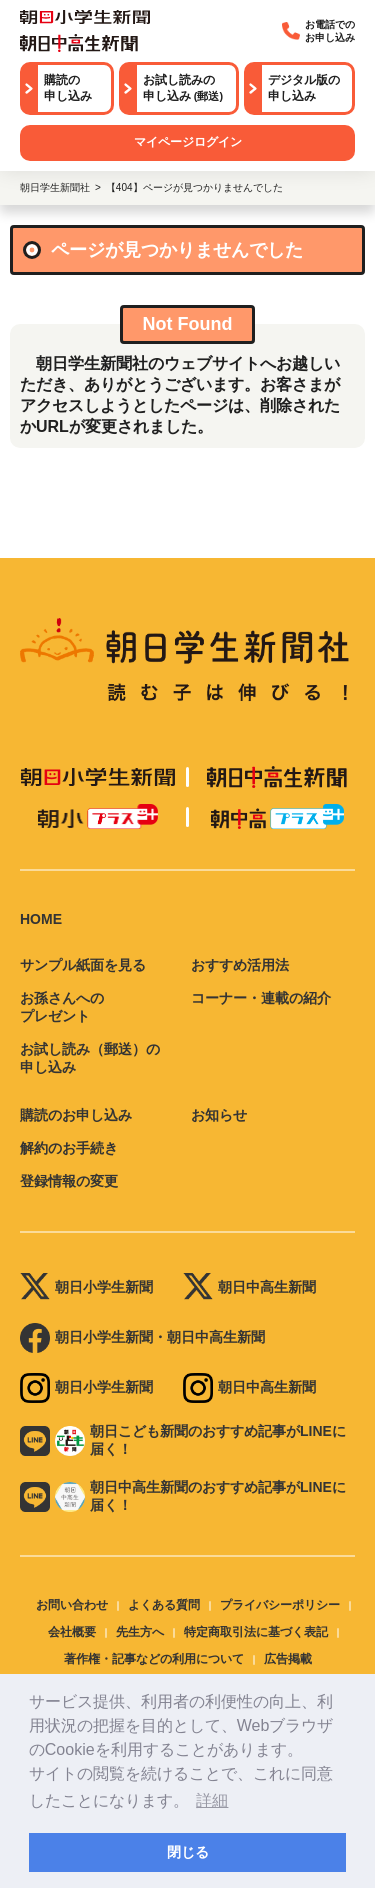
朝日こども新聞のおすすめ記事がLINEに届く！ (183, 1440)
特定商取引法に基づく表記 (256, 1632)
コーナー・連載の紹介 (261, 998)
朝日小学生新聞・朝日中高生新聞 (142, 1338)
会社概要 (72, 1632)
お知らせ (219, 1115)
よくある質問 (164, 1605)
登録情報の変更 (69, 1181)
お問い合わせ (72, 1605)
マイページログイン (188, 142)
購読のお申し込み (76, 1115)
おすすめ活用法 (240, 965)
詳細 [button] (212, 1800)
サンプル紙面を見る (83, 965)
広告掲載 (288, 1659)
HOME (41, 919)
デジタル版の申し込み (304, 88)
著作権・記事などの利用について (154, 1659)
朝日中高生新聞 (249, 1288)
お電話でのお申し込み (318, 31)
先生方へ (140, 1632)
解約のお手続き (69, 1148)
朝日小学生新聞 (86, 1288)
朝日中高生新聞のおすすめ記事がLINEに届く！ (183, 1496)
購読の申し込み (68, 88)
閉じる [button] (188, 1852)
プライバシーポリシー (280, 1605)
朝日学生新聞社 (55, 187)
